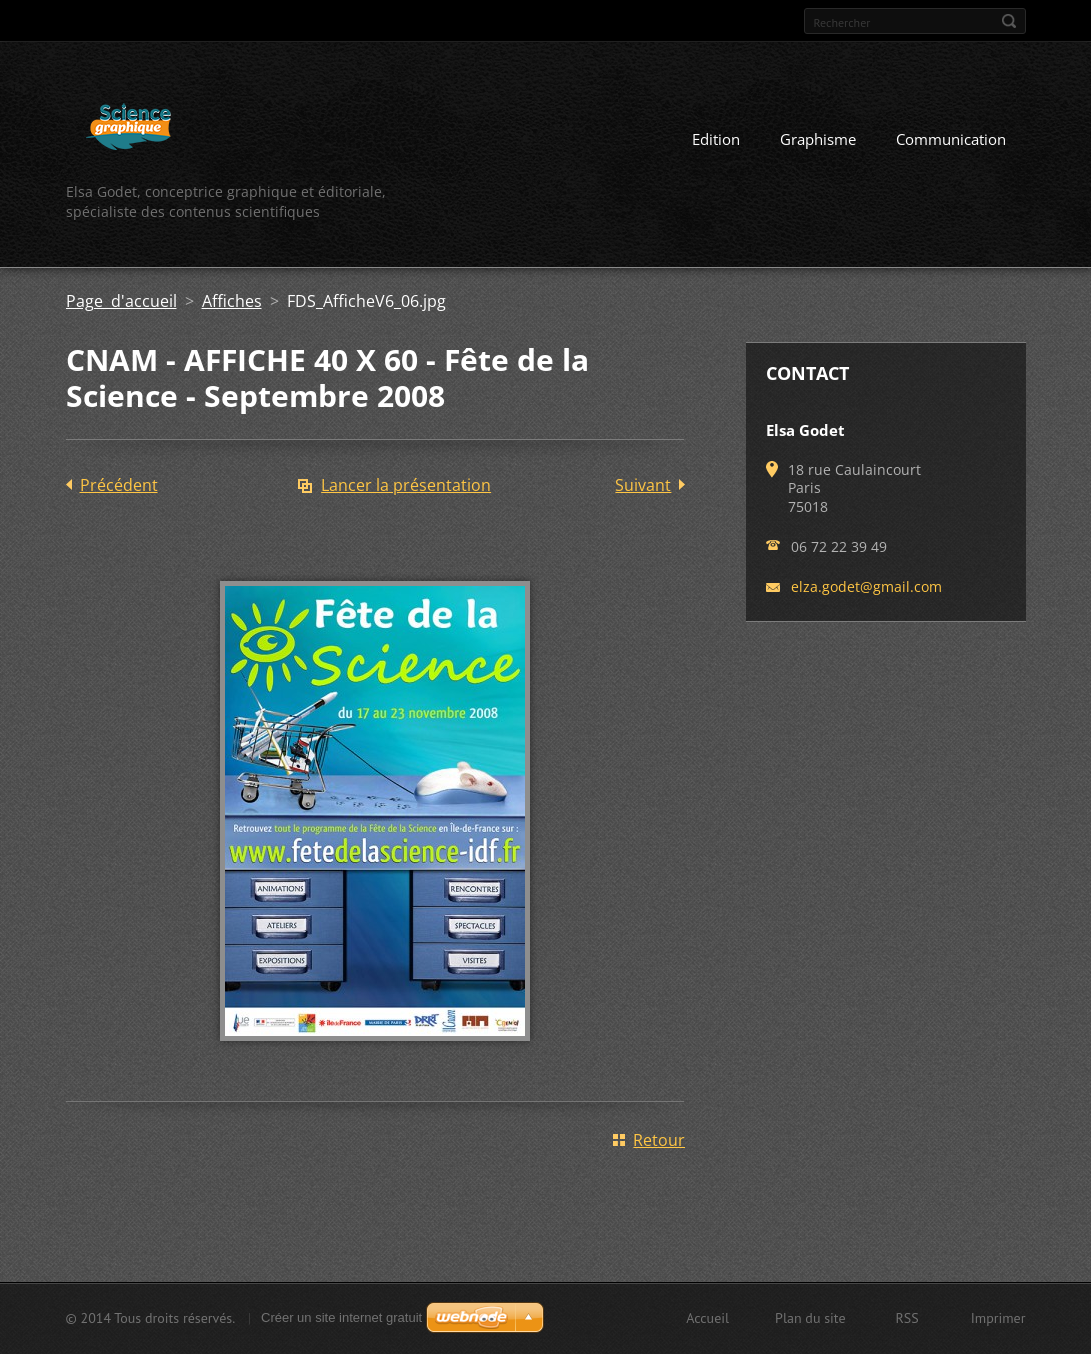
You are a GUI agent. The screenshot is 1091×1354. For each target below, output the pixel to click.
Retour (659, 1140)
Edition (716, 139)
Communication (951, 139)
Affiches (232, 301)
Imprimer (998, 1318)
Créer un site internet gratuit (341, 1317)
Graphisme (818, 139)
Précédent (119, 485)
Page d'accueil (121, 301)
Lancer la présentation (406, 485)
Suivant (643, 485)
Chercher (1009, 21)
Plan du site (810, 1318)
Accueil (707, 1318)
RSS (907, 1318)
